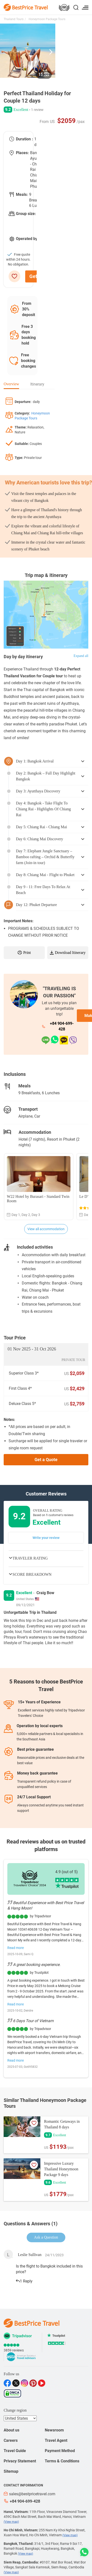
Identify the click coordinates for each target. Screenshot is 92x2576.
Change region (15, 2410)
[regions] (20, 2418)
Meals (24, 1085)
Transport (28, 1109)
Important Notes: (19, 921)
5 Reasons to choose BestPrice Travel (46, 1685)
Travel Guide (15, 2450)
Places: (22, 152)
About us (11, 2430)
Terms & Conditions (62, 2461)
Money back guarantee (37, 1773)
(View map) (11, 2521)
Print (24, 952)
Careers (11, 2440)
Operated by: (25, 238)
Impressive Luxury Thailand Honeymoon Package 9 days (61, 2169)
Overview (11, 384)
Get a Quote (37, 276)
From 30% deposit (28, 309)
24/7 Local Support (34, 1797)
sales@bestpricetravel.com (29, 2494)
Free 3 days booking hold (29, 335)
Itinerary (37, 384)
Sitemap (11, 2471)
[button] (51, 51)
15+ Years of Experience (39, 1702)
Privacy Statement (20, 2461)
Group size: (25, 213)
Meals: (22, 194)
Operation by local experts (40, 1725)
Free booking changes (28, 361)
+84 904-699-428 (58, 1026)
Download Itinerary (68, 952)
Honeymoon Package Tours (46, 19)
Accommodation (35, 1132)
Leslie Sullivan (29, 2255)
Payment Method (60, 2450)
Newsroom (54, 2430)
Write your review (46, 1538)
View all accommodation (46, 1229)
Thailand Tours (13, 19)
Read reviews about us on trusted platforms (46, 1845)
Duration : (24, 139)
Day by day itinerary (23, 656)
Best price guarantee (35, 1749)
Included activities (35, 1247)
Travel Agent (56, 2440)
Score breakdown (32, 1574)
